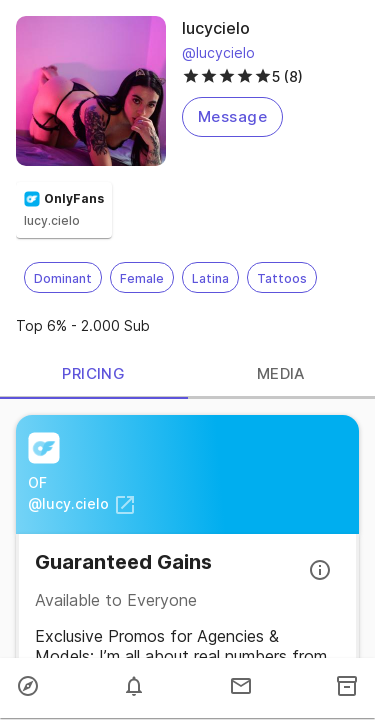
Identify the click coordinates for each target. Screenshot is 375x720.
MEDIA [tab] (282, 375)
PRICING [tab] (94, 375)
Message (232, 117)
